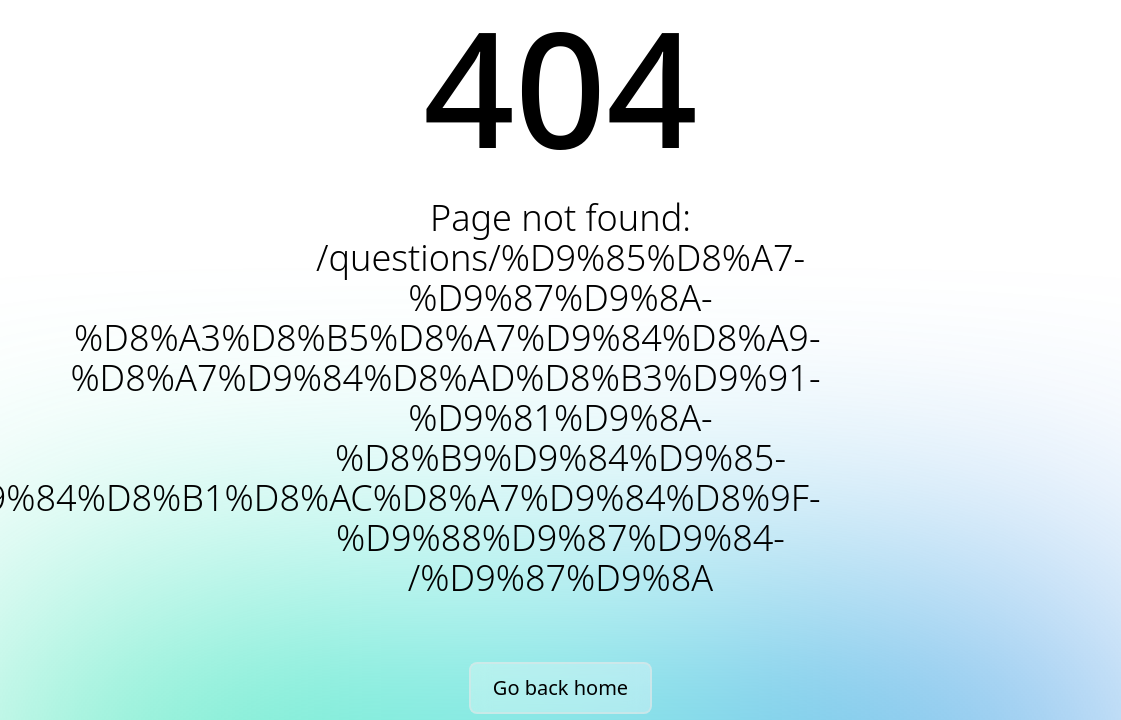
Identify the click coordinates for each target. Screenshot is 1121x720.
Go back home (560, 687)
